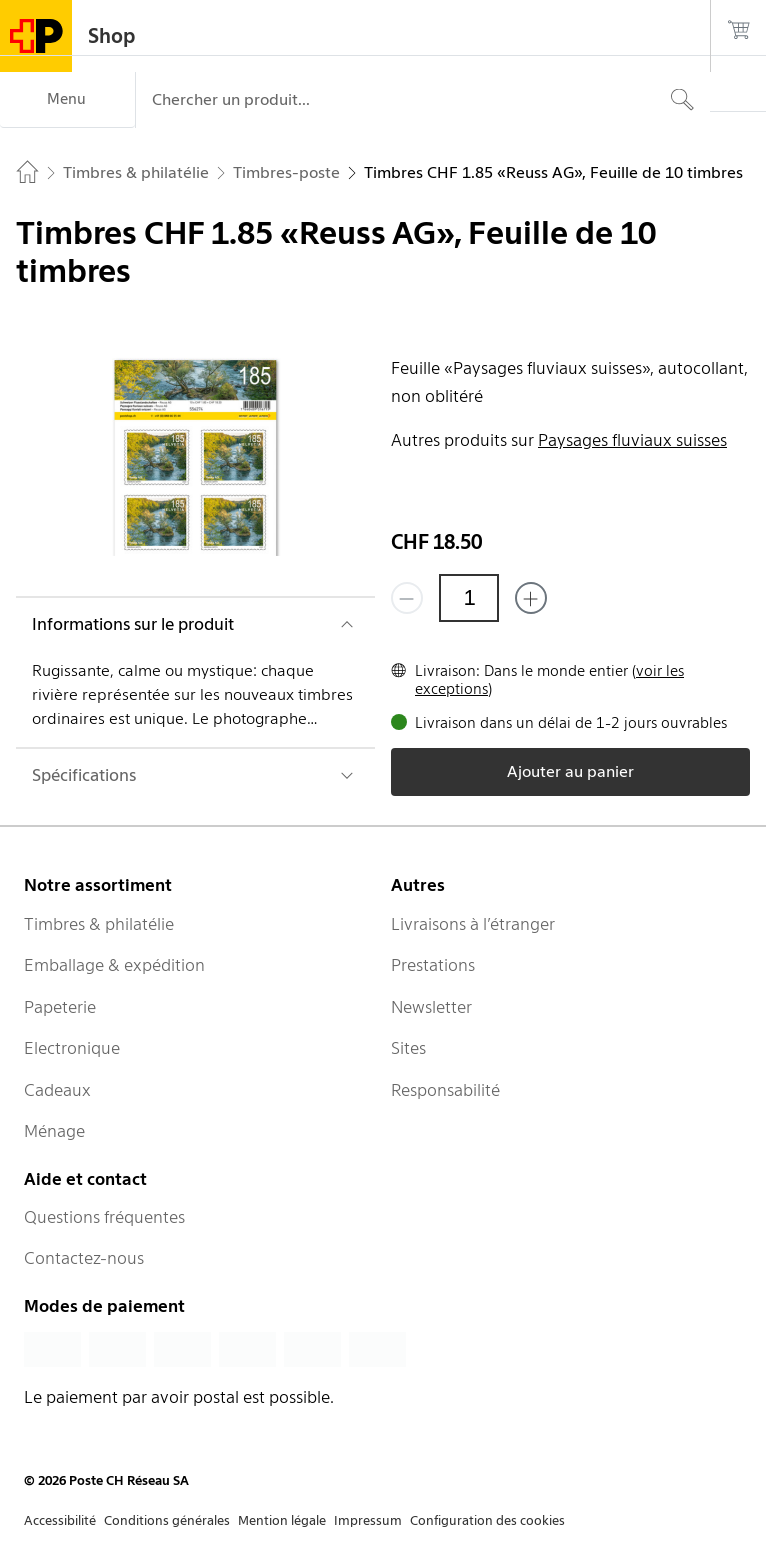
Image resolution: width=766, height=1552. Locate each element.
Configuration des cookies (487, 1520)
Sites (408, 1048)
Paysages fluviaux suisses (632, 440)
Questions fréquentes (104, 1217)
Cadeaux (57, 1090)
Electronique (72, 1048)
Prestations (433, 965)
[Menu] (67, 100)
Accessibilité (60, 1520)
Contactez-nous (84, 1258)
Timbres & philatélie (99, 924)
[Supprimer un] (407, 598)
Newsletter (431, 1007)
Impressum (368, 1520)
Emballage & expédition (114, 965)
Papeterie (60, 1007)
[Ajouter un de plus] (531, 598)
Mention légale (282, 1520)
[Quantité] (469, 598)
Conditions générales (167, 1520)
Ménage (54, 1131)
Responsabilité (445, 1090)
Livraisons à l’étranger (473, 924)
